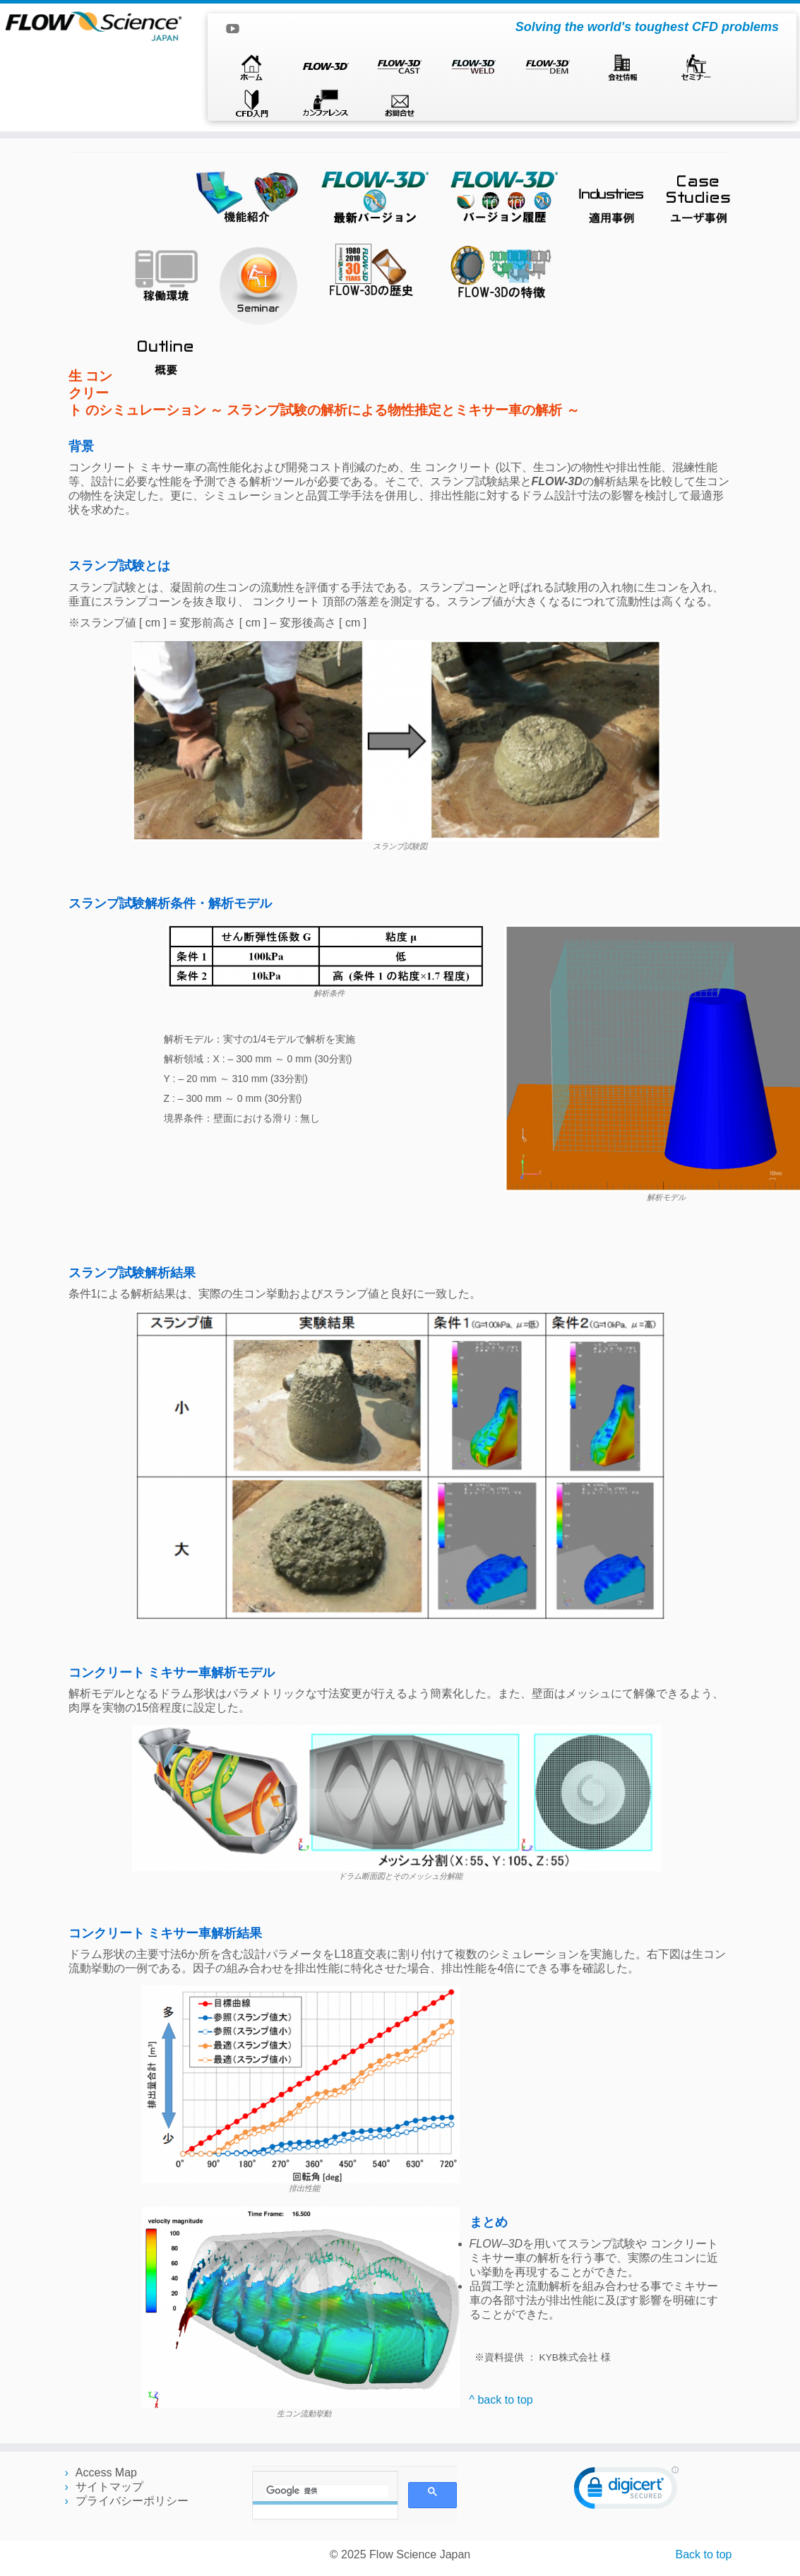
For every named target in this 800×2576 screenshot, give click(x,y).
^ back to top (501, 2400)
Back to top (703, 2554)
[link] (626, 2491)
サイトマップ (109, 2487)
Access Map (106, 2473)
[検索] (327, 2491)
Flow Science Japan (419, 2554)
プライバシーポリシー (132, 2501)
